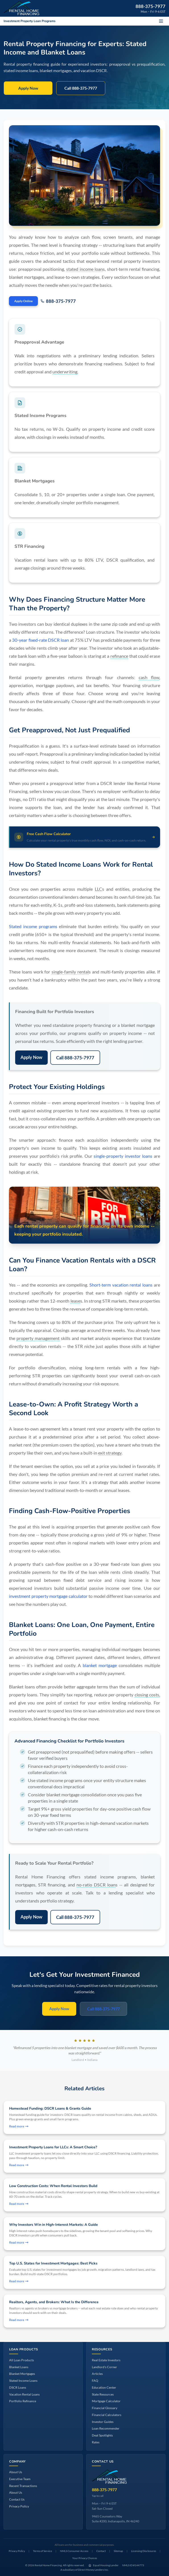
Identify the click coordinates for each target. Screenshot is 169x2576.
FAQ (95, 2380)
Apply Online (23, 301)
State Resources (103, 2394)
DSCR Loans (17, 2387)
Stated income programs (33, 926)
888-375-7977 (150, 6)
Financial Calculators (106, 2415)
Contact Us (17, 2499)
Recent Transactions (23, 2486)
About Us (15, 2472)
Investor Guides (102, 2422)
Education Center (104, 2387)
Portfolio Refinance (22, 2401)
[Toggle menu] (161, 21)
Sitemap (118, 2551)
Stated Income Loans (23, 2380)
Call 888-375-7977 (80, 88)
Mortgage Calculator (106, 2401)
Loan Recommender (106, 2428)
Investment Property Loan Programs (30, 21)
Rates (95, 2442)
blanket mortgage (100, 1665)
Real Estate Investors (106, 2360)
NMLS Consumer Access (74, 2551)
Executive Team (20, 2479)
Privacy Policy (19, 2506)
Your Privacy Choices (84, 2558)
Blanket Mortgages (22, 2374)
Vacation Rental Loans (24, 2394)
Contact (101, 2551)
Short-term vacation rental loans (121, 1284)
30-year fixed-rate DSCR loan (40, 640)
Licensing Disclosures (143, 2551)
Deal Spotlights (102, 2435)
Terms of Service (42, 2551)
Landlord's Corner (104, 2367)
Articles (97, 2374)
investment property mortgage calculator (48, 1596)
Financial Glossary (104, 2408)
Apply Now (28, 88)
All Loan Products (21, 2360)
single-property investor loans (123, 1156)
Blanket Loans (18, 2367)
